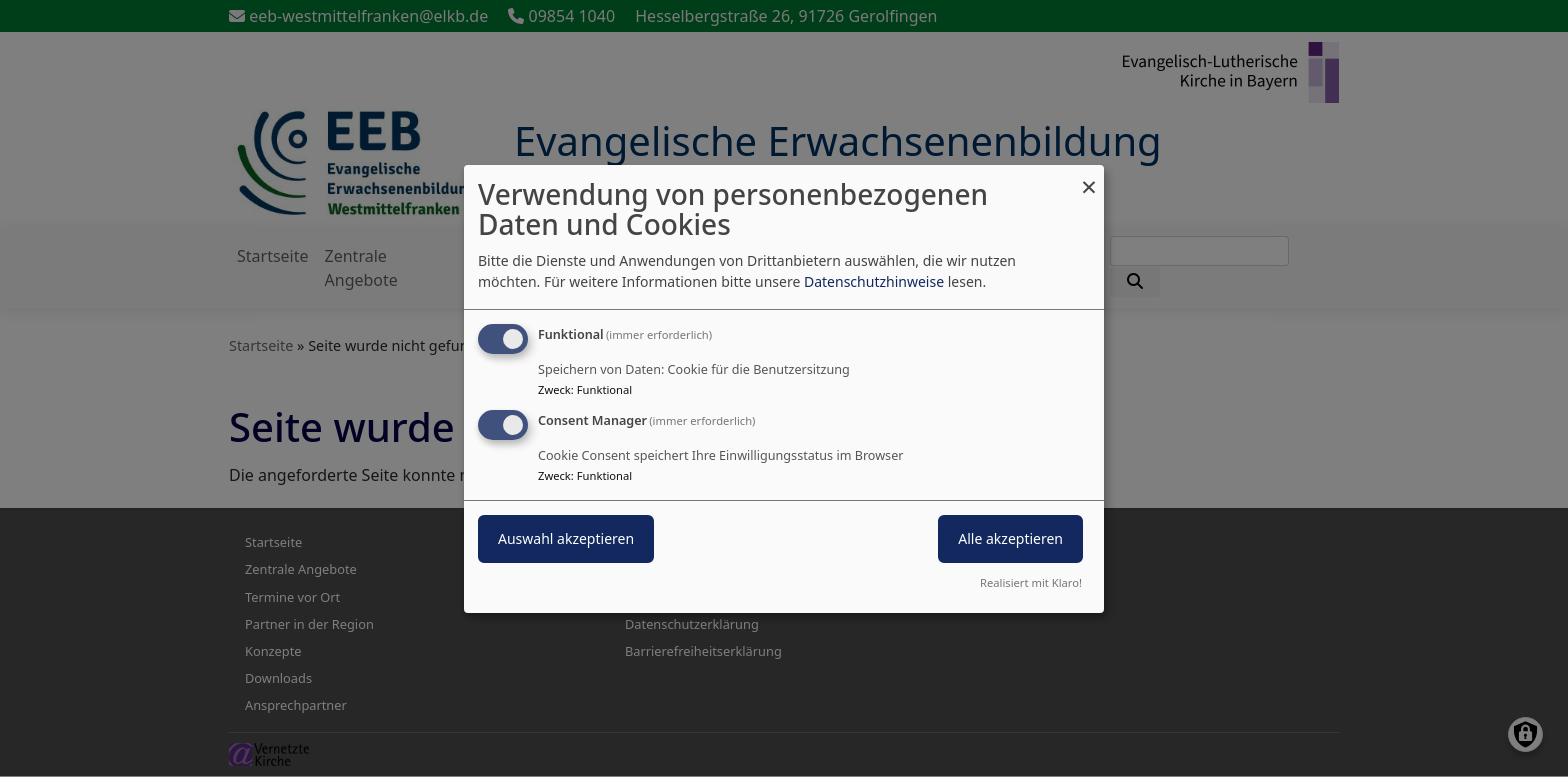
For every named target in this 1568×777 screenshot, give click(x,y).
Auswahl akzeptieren (566, 538)
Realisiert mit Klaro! (1031, 582)
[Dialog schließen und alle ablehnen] (1089, 176)
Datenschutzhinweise (874, 281)
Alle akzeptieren (1010, 538)
